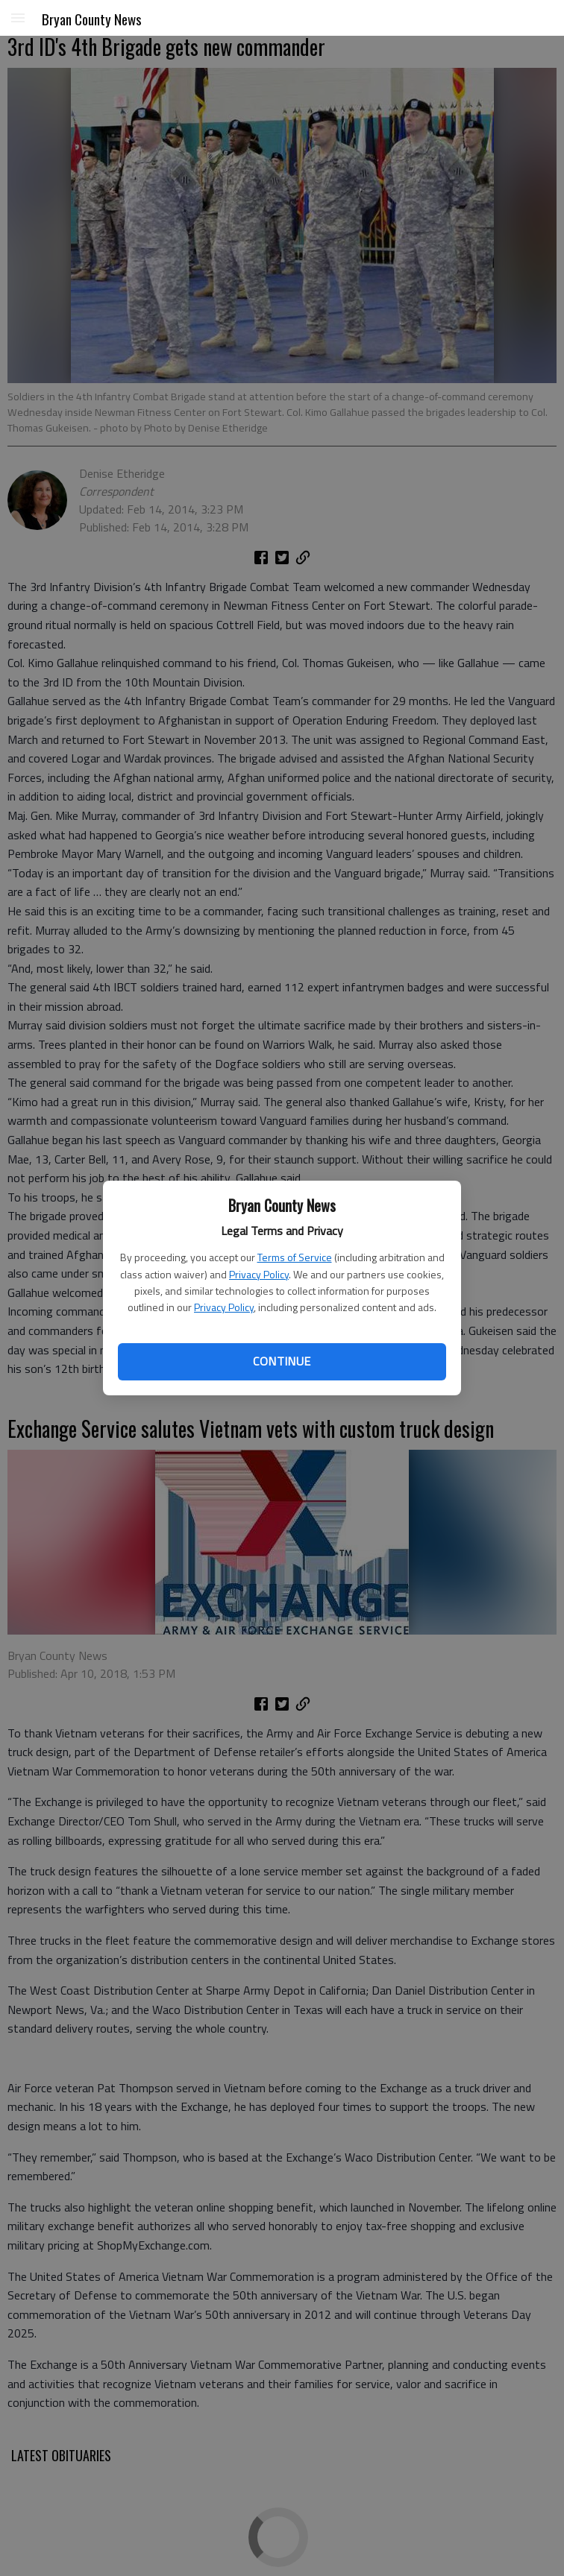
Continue (281, 1361)
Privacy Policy (259, 1274)
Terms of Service (294, 1257)
